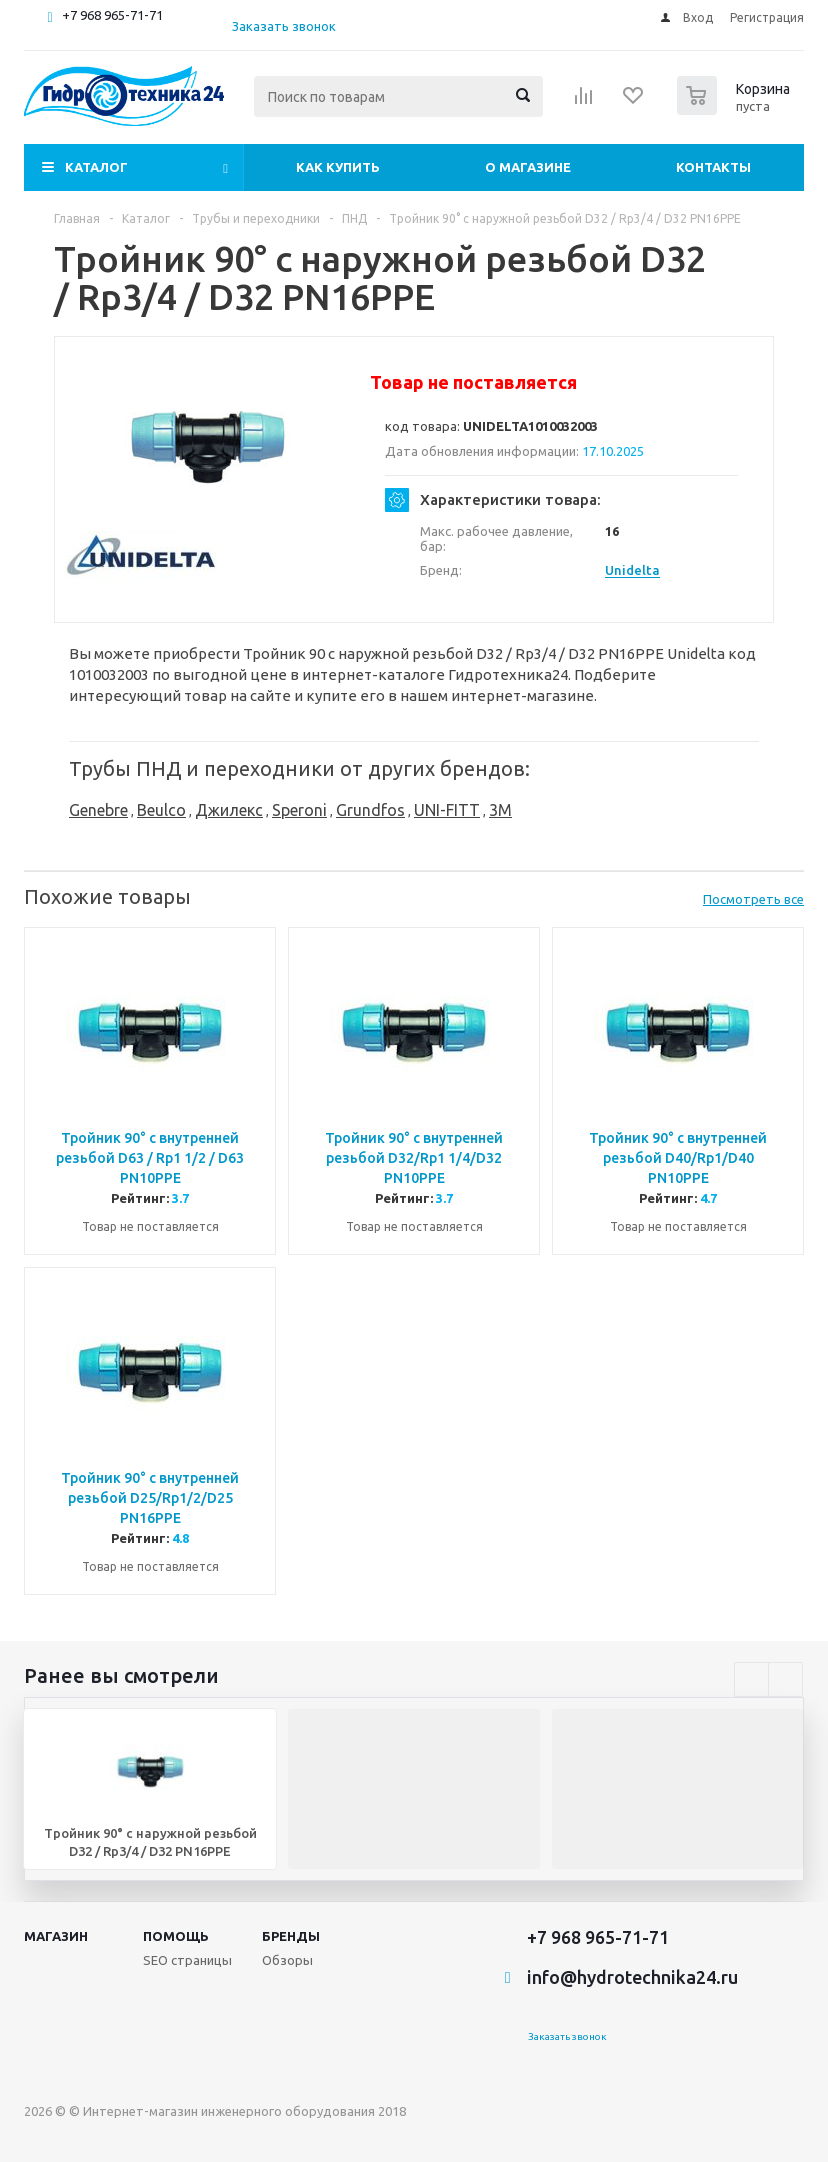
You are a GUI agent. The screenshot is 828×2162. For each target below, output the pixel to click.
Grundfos (370, 810)
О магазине (528, 167)
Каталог (96, 167)
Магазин (56, 1936)
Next (785, 1679)
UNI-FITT (447, 810)
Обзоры (287, 1960)
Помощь (176, 1936)
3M (500, 810)
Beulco (161, 810)
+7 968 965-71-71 (112, 15)
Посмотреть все (753, 899)
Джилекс (229, 810)
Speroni (299, 810)
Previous (751, 1679)
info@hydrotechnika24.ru (632, 1977)
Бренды (291, 1936)
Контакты (713, 167)
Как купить (338, 167)
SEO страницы (187, 1960)
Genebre (98, 810)
